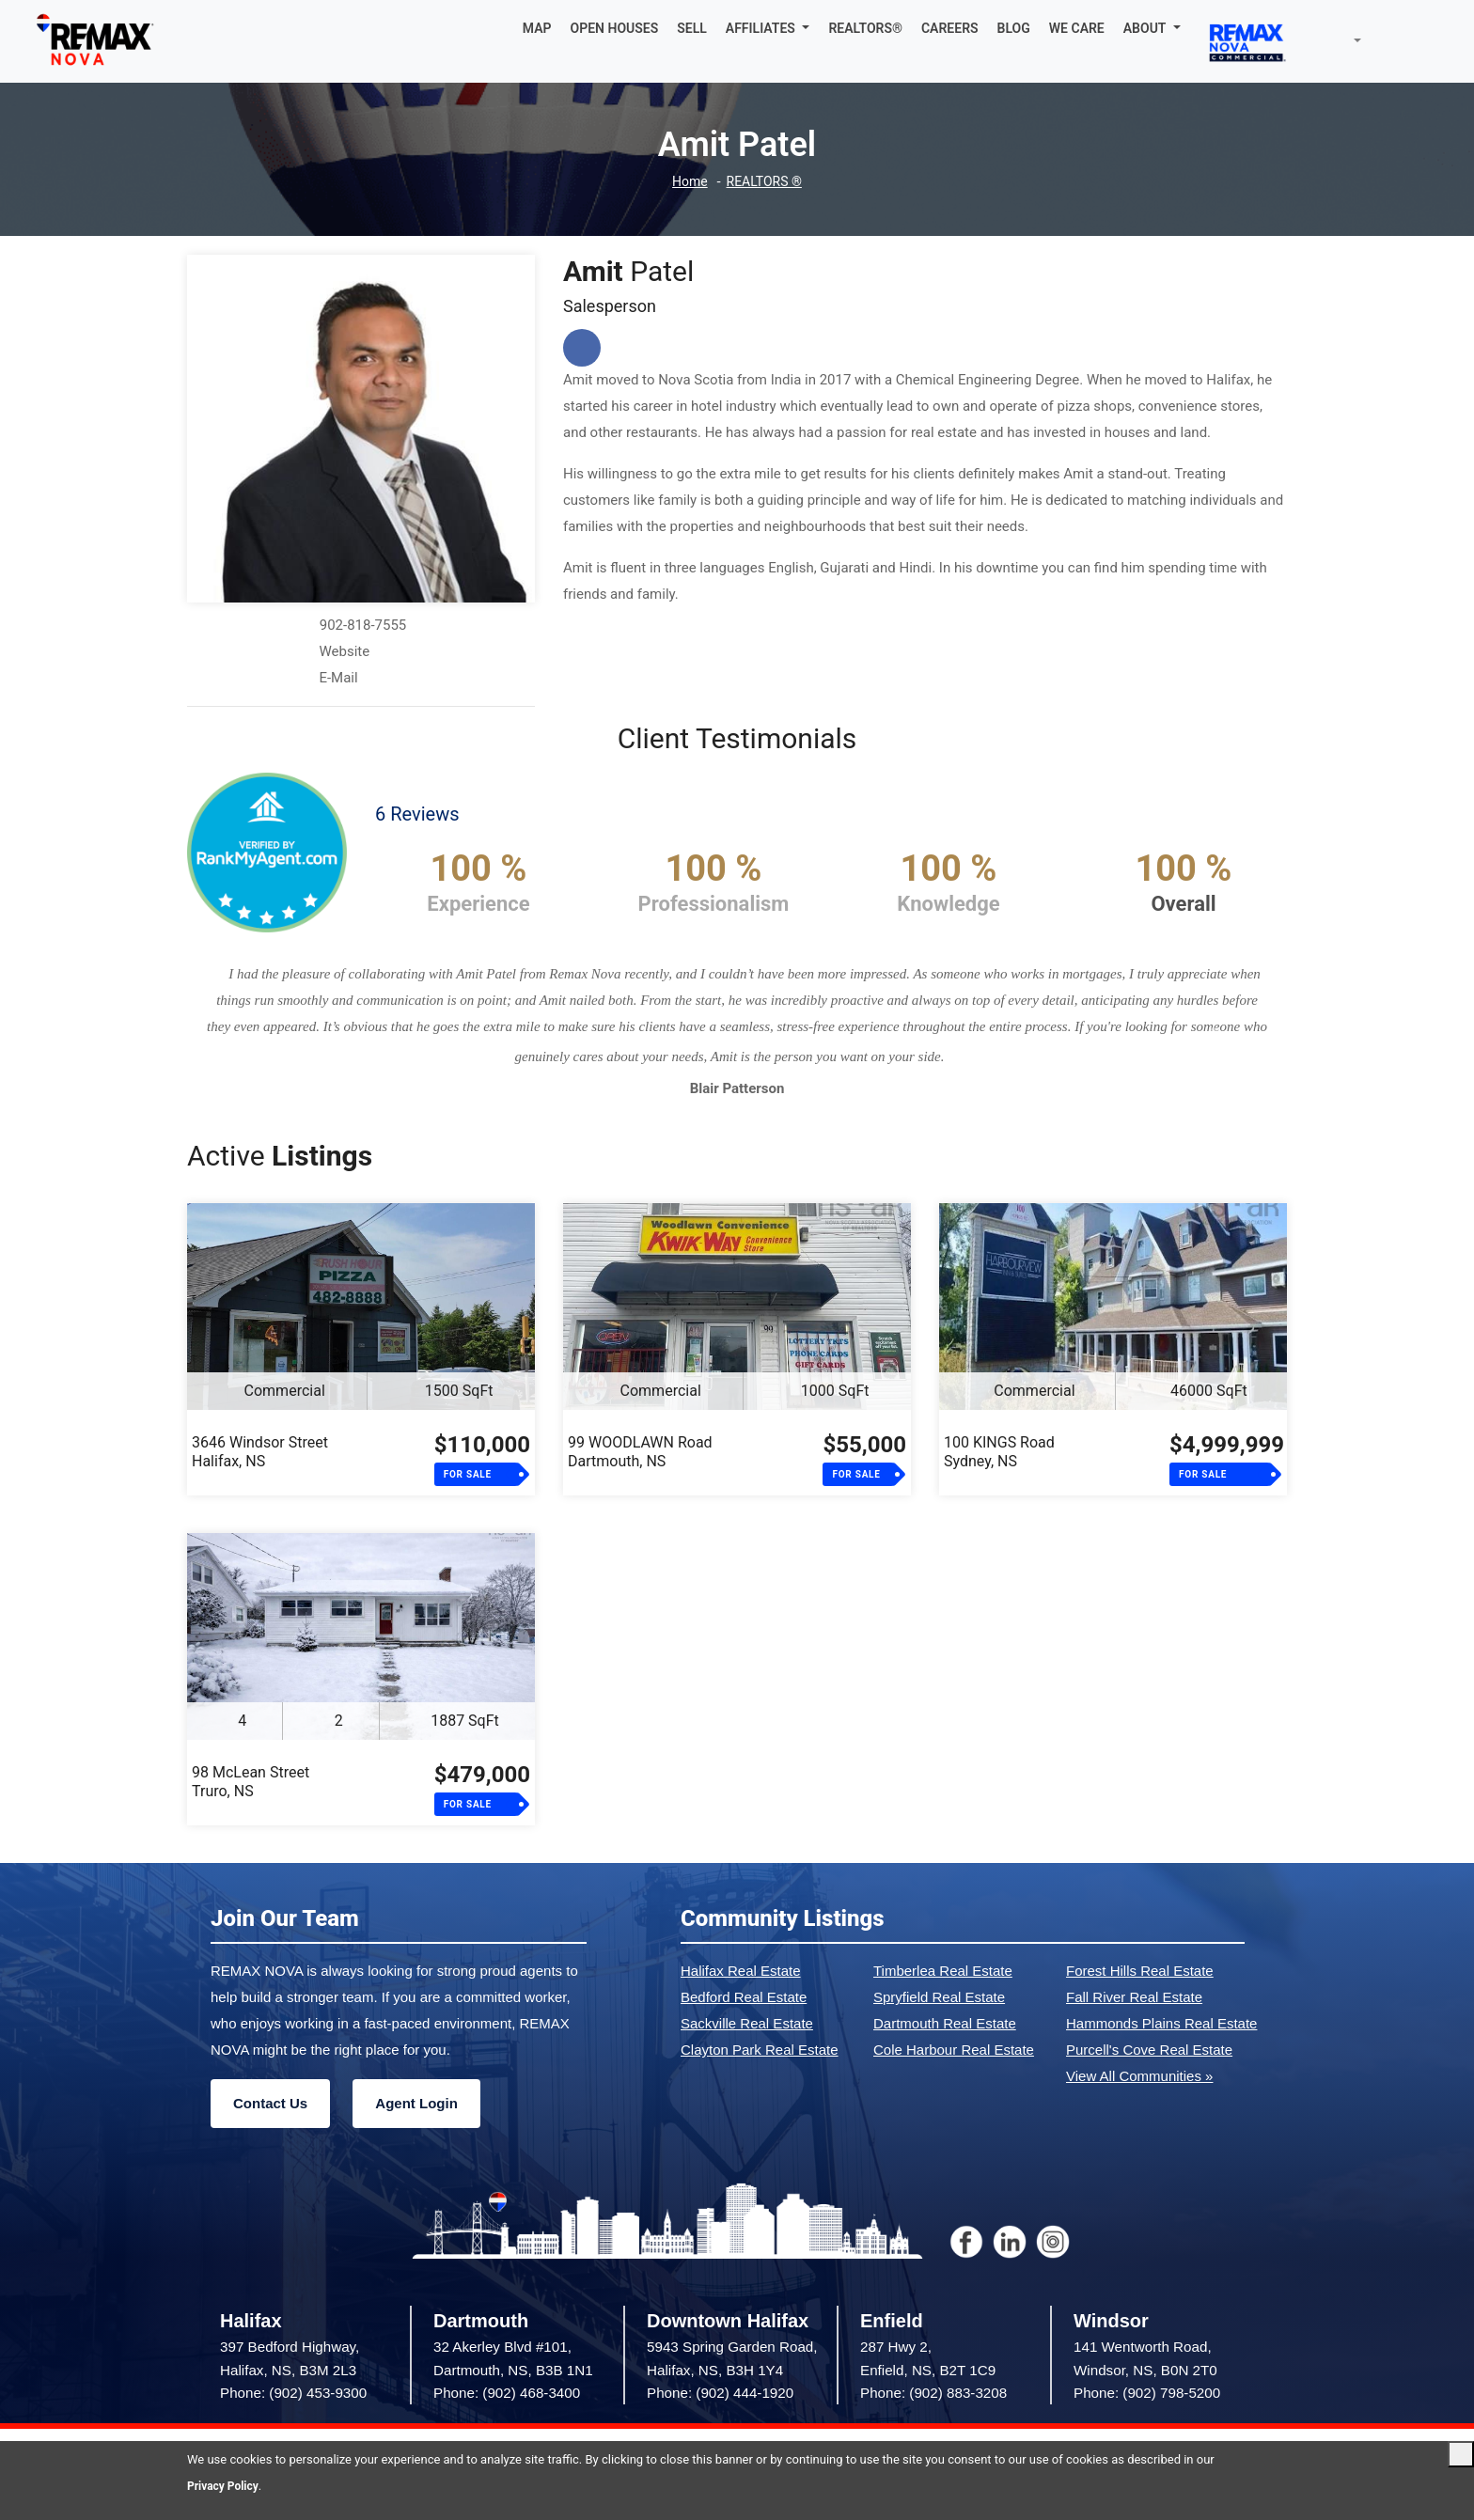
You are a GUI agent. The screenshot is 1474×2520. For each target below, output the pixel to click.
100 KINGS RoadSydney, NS (999, 1451)
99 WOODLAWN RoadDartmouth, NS (640, 1451)
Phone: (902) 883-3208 (933, 2393)
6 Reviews (417, 814)
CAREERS (950, 28)
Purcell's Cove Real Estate (1149, 2050)
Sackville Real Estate (747, 2023)
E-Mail (338, 677)
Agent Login (416, 2103)
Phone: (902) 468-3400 (506, 2393)
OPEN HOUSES (615, 28)
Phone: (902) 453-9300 (293, 2393)
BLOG (1013, 28)
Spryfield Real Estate (939, 1997)
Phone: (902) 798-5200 (1147, 2393)
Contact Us (270, 2103)
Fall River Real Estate (1134, 1997)
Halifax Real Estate (741, 1971)
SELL (692, 28)
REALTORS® (865, 28)
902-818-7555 (363, 625)
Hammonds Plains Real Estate (1161, 2023)
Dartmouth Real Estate (944, 2023)
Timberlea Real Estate (942, 1971)
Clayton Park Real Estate (760, 2050)
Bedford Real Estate (744, 1997)
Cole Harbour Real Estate (953, 2050)
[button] (768, 28)
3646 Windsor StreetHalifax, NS (260, 1451)
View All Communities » (1139, 2076)
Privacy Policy (225, 2486)
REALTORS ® (765, 182)
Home (687, 182)
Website (344, 651)
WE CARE (1077, 28)
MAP (537, 28)
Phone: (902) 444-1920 (720, 2393)
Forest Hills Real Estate (1140, 1971)
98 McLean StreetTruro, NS (250, 1781)
